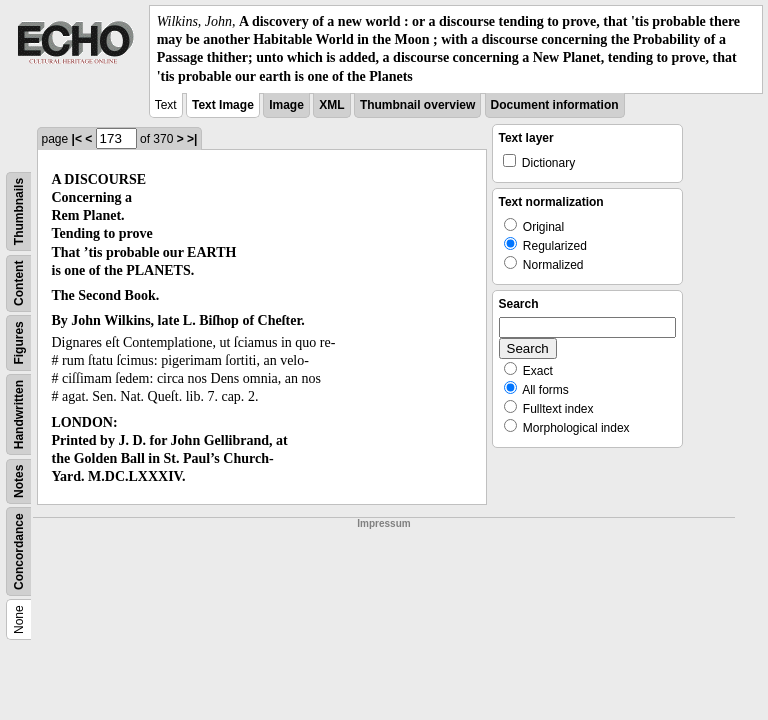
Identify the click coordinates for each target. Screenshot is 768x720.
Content (19, 282)
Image (286, 105)
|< (77, 139)
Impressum (383, 523)
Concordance (19, 551)
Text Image (223, 105)
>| (192, 139)
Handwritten (19, 414)
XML (331, 105)
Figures (19, 342)
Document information (555, 105)
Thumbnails (19, 211)
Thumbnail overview (417, 105)
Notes (19, 480)
